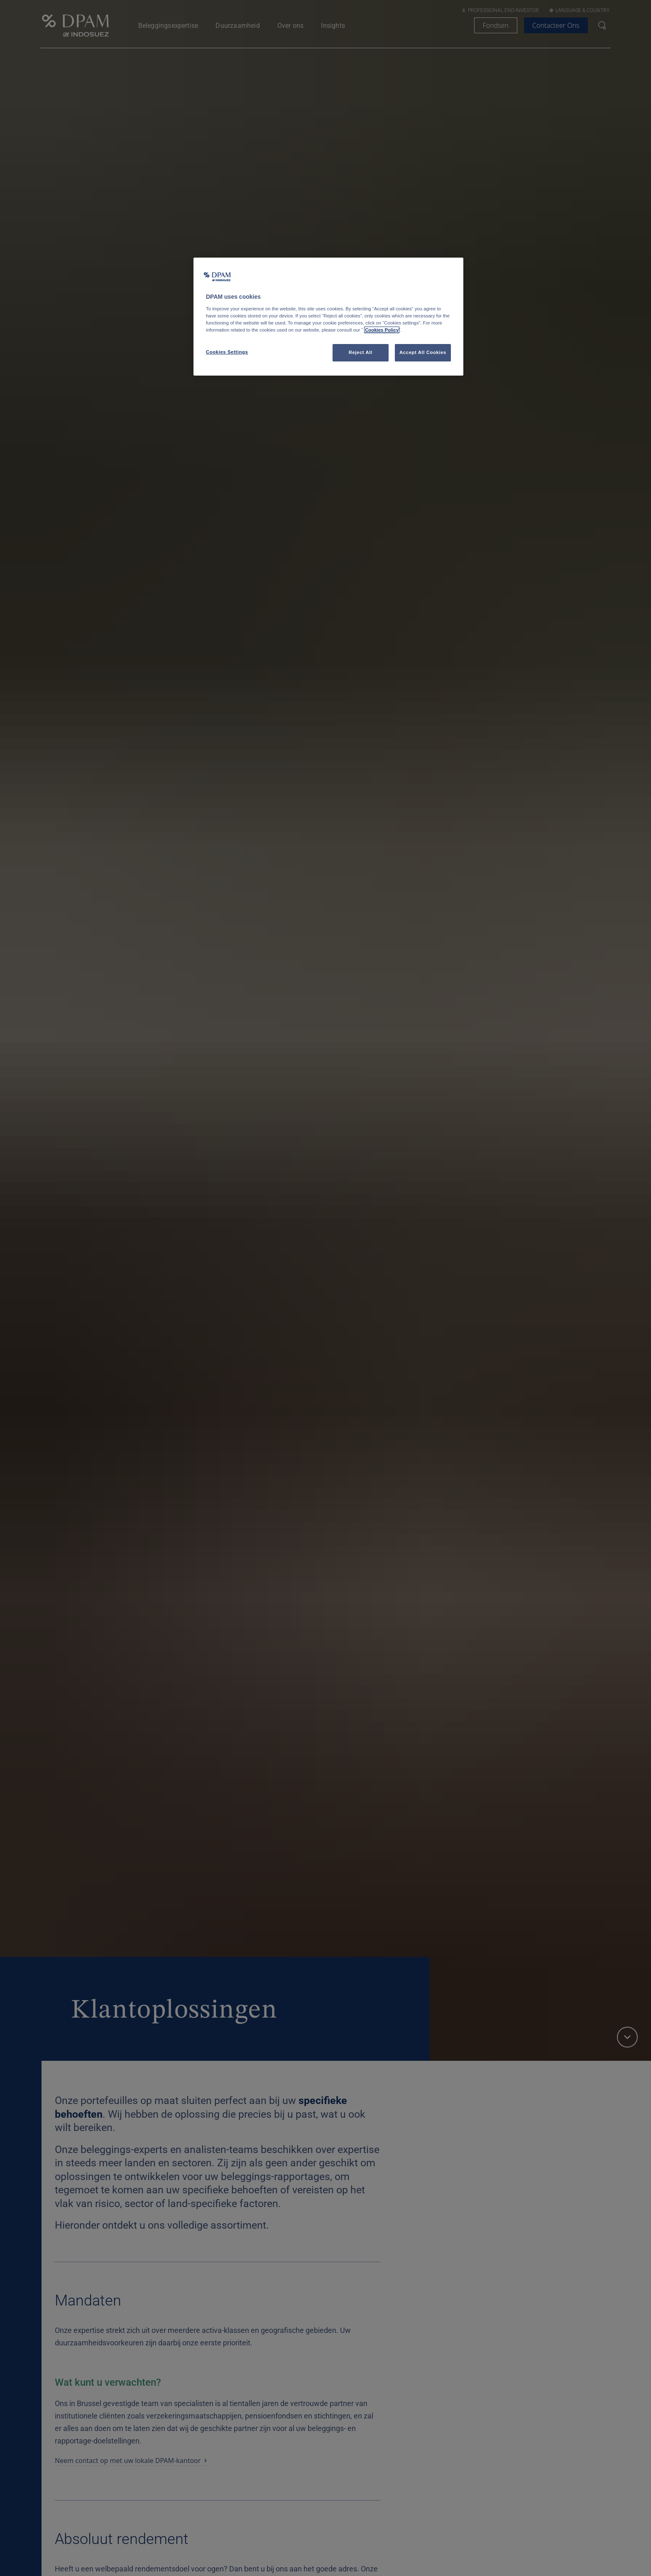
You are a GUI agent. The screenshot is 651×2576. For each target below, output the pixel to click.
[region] (328, 317)
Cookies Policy (382, 329)
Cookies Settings (227, 351)
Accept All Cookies (422, 352)
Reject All (360, 352)
